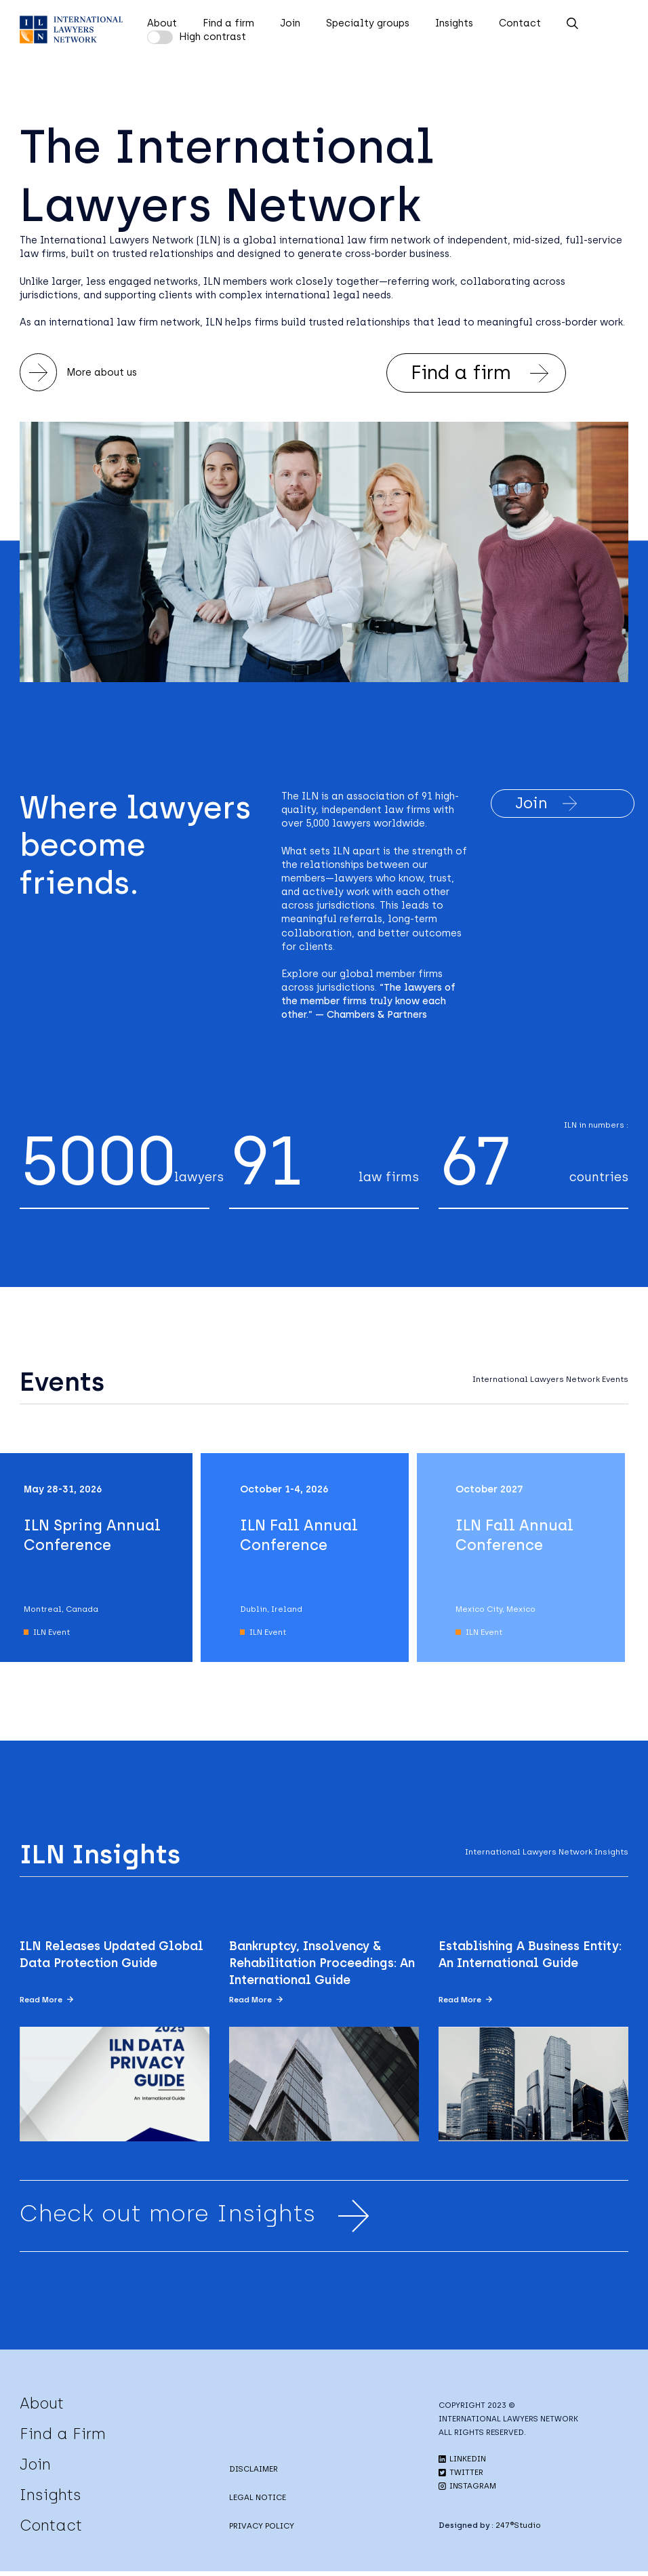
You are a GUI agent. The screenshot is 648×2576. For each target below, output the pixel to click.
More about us (79, 373)
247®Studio (518, 2530)
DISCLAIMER (253, 2473)
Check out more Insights (198, 2219)
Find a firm (228, 23)
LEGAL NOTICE (257, 2501)
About (162, 23)
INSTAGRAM (467, 2490)
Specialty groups (367, 23)
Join (290, 23)
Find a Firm (63, 2437)
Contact (520, 23)
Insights (454, 23)
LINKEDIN (462, 2463)
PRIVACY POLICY (261, 2530)
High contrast (212, 37)
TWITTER (461, 2477)
